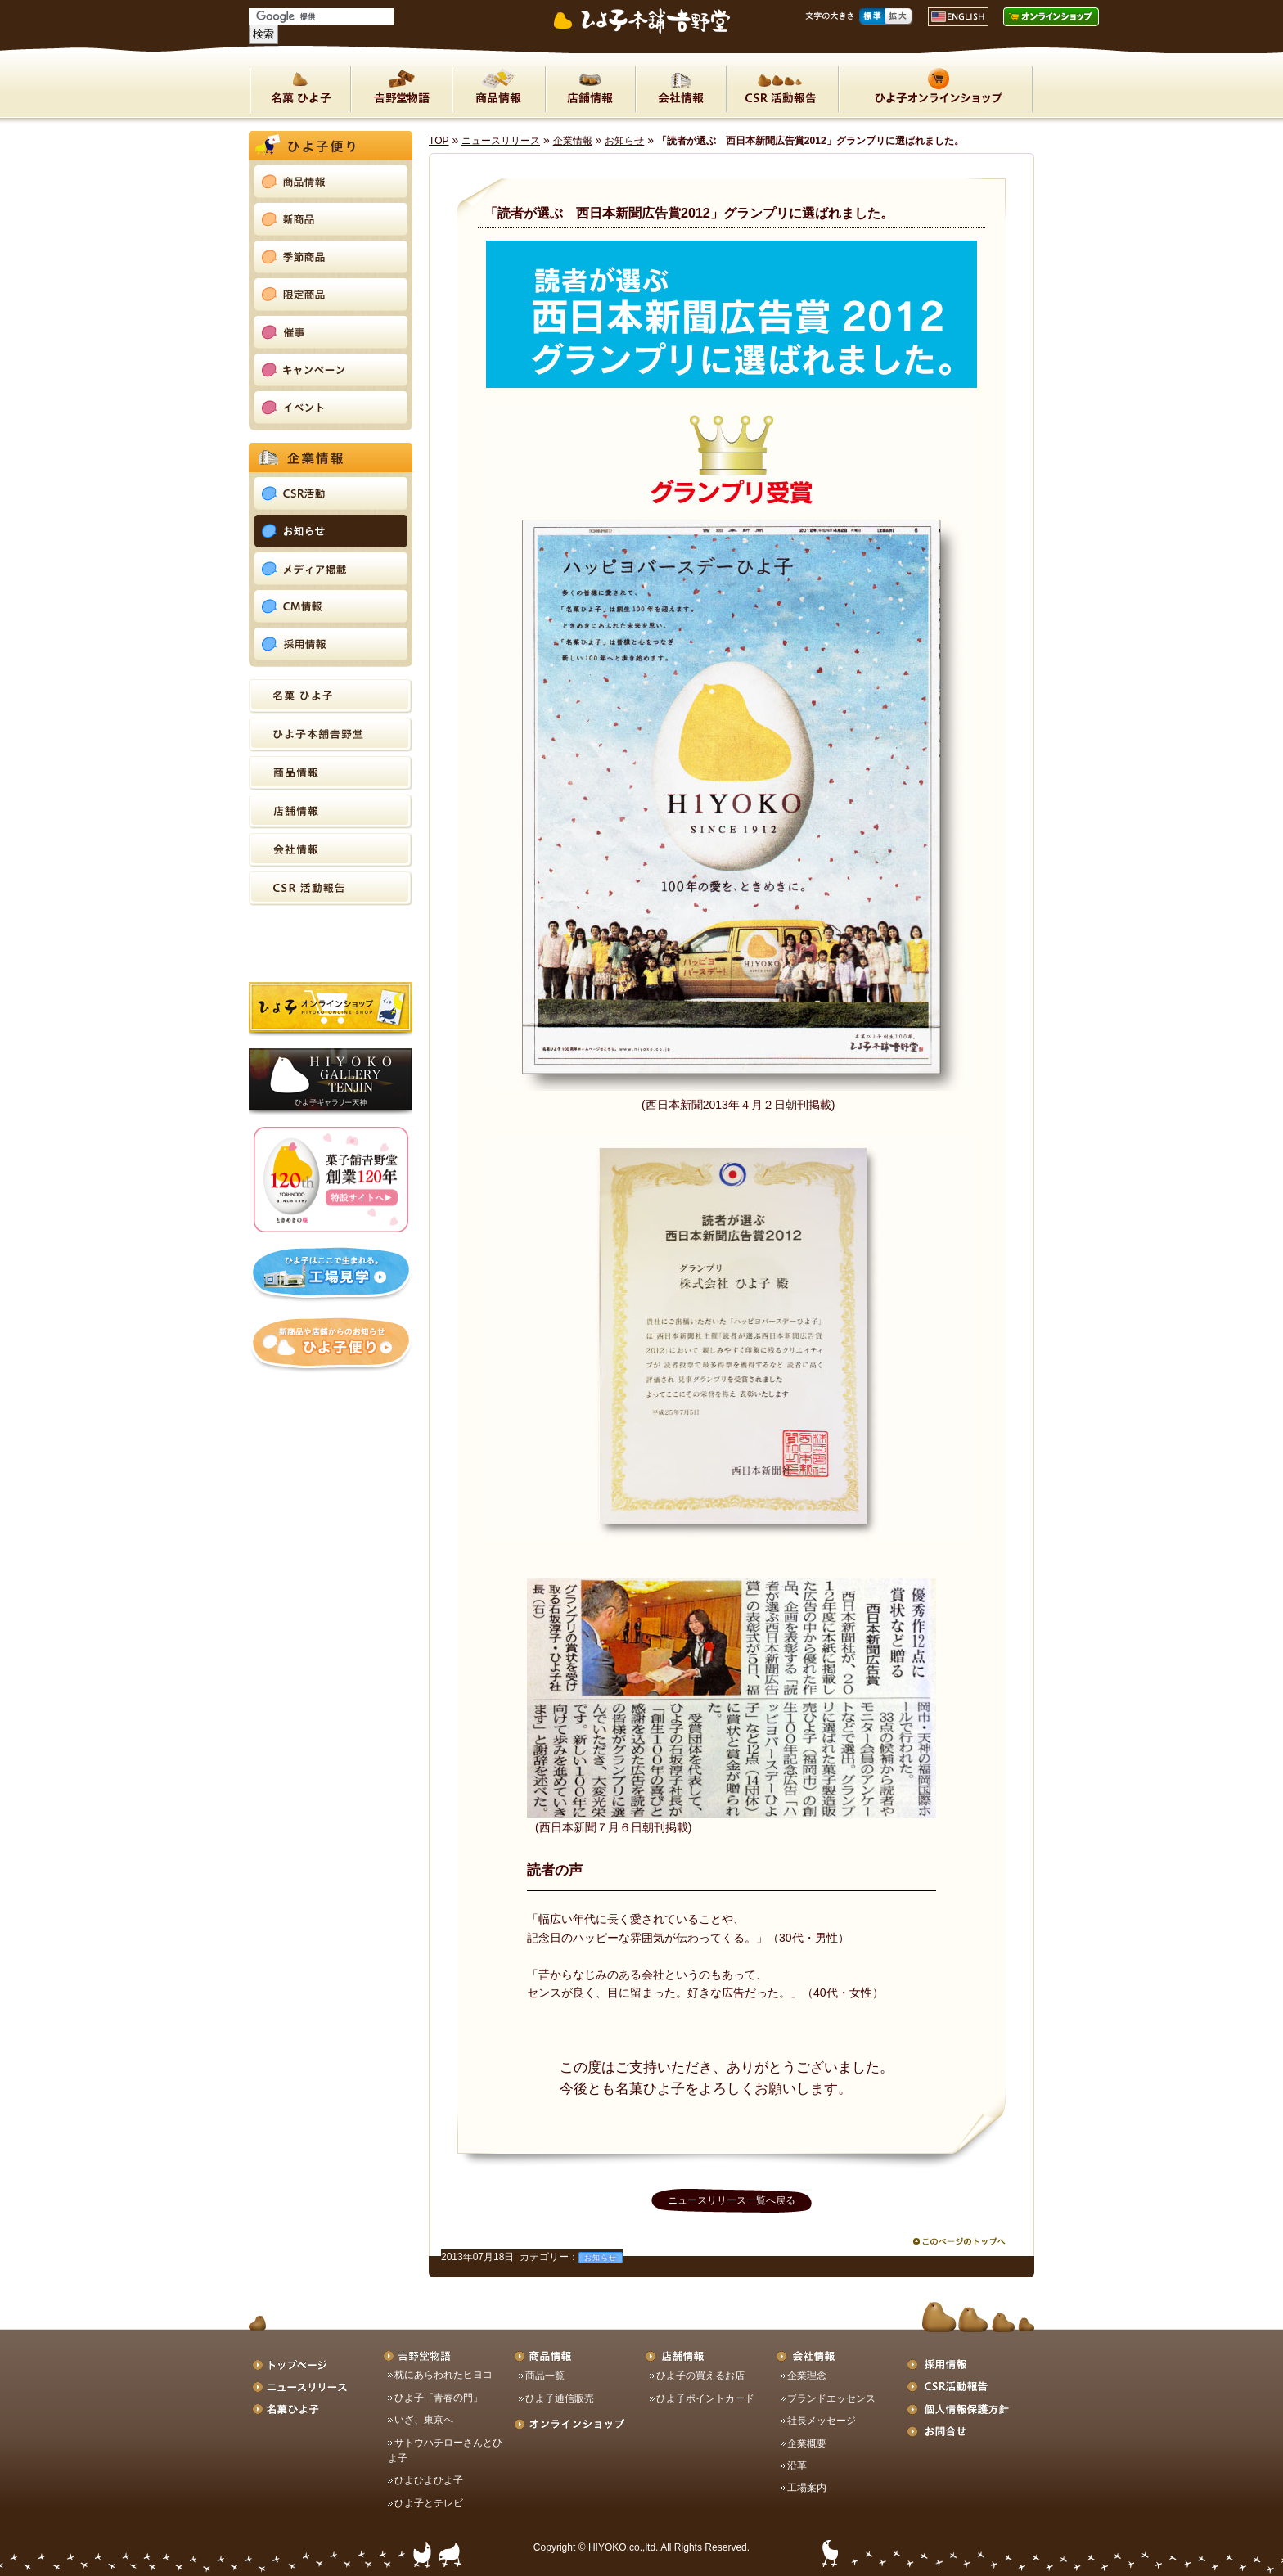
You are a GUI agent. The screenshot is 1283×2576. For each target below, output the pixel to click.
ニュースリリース (500, 140)
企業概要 (806, 2443)
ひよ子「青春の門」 (438, 2397)
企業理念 (806, 2375)
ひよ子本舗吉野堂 (330, 735)
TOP (439, 140)
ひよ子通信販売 (559, 2398)
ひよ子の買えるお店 (700, 2375)
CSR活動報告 (330, 888)
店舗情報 (590, 89)
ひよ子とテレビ (428, 2503)
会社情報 (680, 89)
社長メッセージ (821, 2420)
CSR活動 (782, 89)
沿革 (797, 2465)
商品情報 (498, 89)
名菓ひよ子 (300, 89)
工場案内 (806, 2487)
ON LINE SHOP (935, 89)
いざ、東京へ (423, 2419)
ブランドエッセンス (831, 2398)
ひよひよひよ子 (428, 2480)
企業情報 (572, 140)
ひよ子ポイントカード (705, 2398)
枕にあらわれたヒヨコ (443, 2374)
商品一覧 (545, 2375)
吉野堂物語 (401, 89)
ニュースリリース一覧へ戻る (731, 2200)
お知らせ (624, 140)
